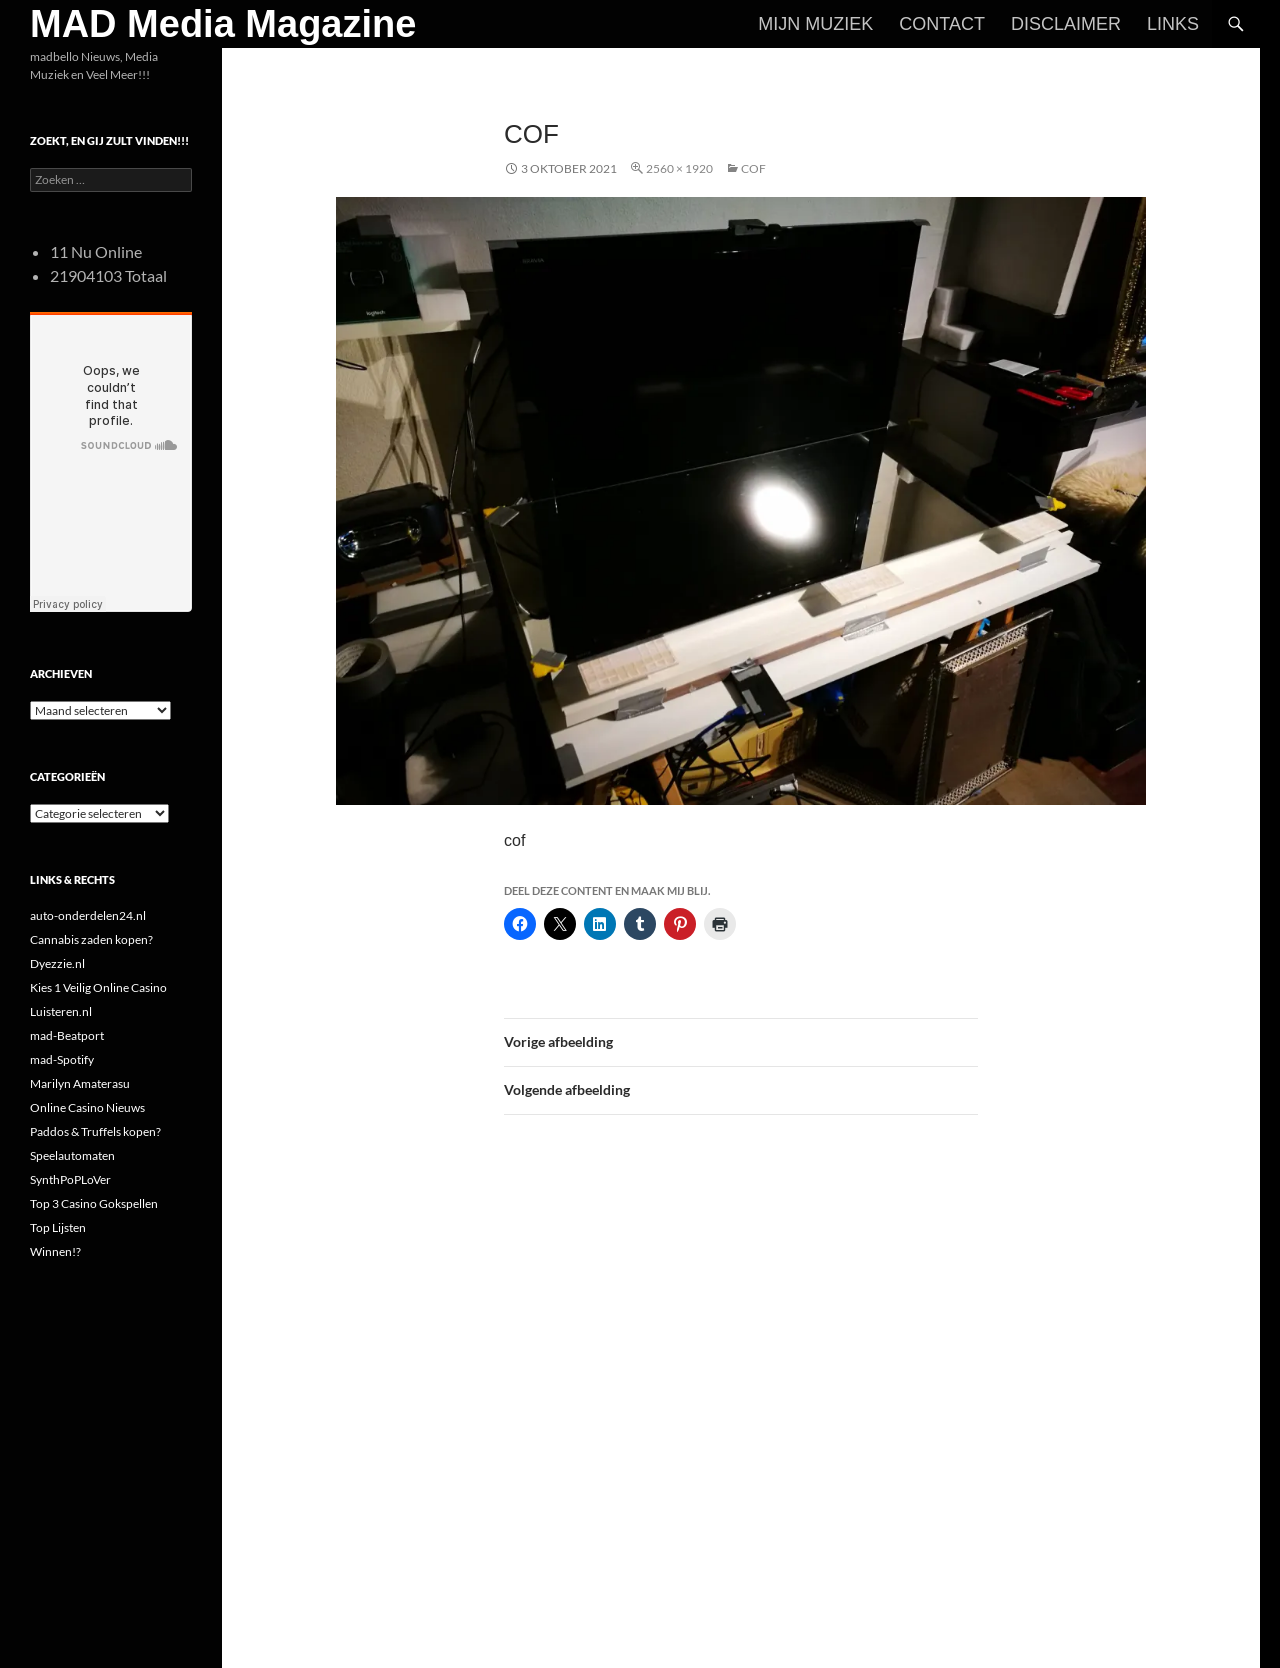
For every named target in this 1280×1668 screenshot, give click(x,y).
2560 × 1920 (679, 168)
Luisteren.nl (61, 1011)
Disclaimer (1066, 24)
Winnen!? (55, 1251)
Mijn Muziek (815, 24)
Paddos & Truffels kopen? (95, 1131)
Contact (942, 24)
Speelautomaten (72, 1155)
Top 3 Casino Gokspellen (94, 1203)
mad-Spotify (62, 1059)
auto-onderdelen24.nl (88, 915)
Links (1173, 24)
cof (753, 168)
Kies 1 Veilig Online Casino (98, 987)
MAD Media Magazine (223, 24)
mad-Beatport (67, 1035)
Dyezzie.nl (57, 963)
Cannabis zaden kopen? (91, 939)
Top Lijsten (58, 1227)
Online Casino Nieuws (87, 1107)
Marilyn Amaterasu (80, 1083)
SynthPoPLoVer (70, 1179)
